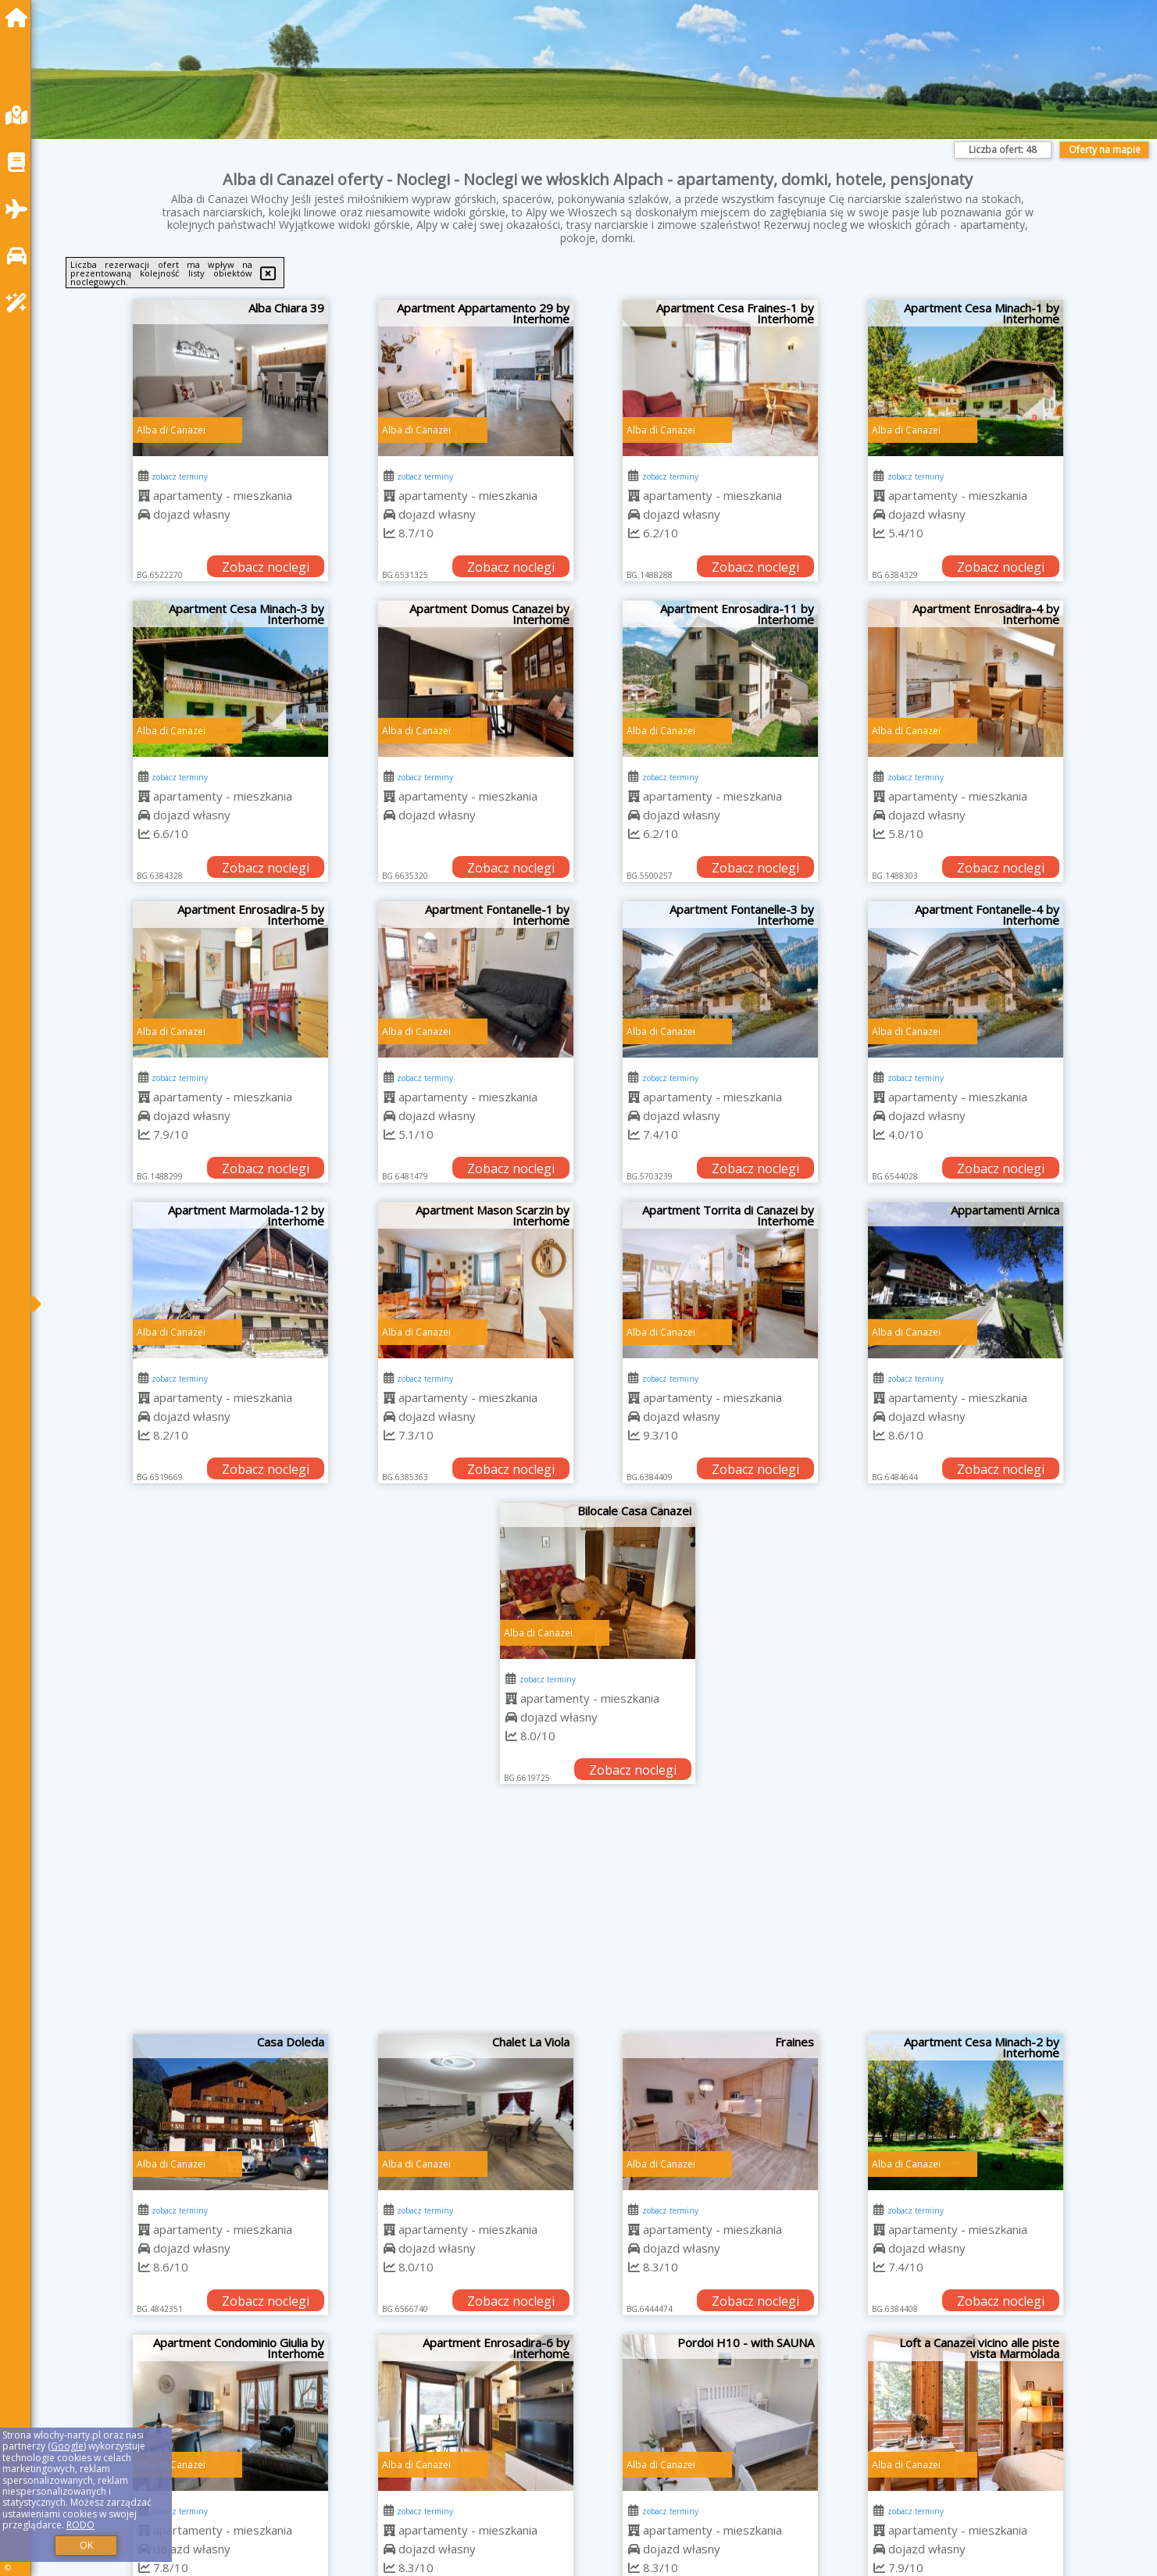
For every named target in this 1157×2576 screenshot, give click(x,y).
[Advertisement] (597, 1916)
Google (67, 2446)
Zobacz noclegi (265, 567)
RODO (80, 2524)
